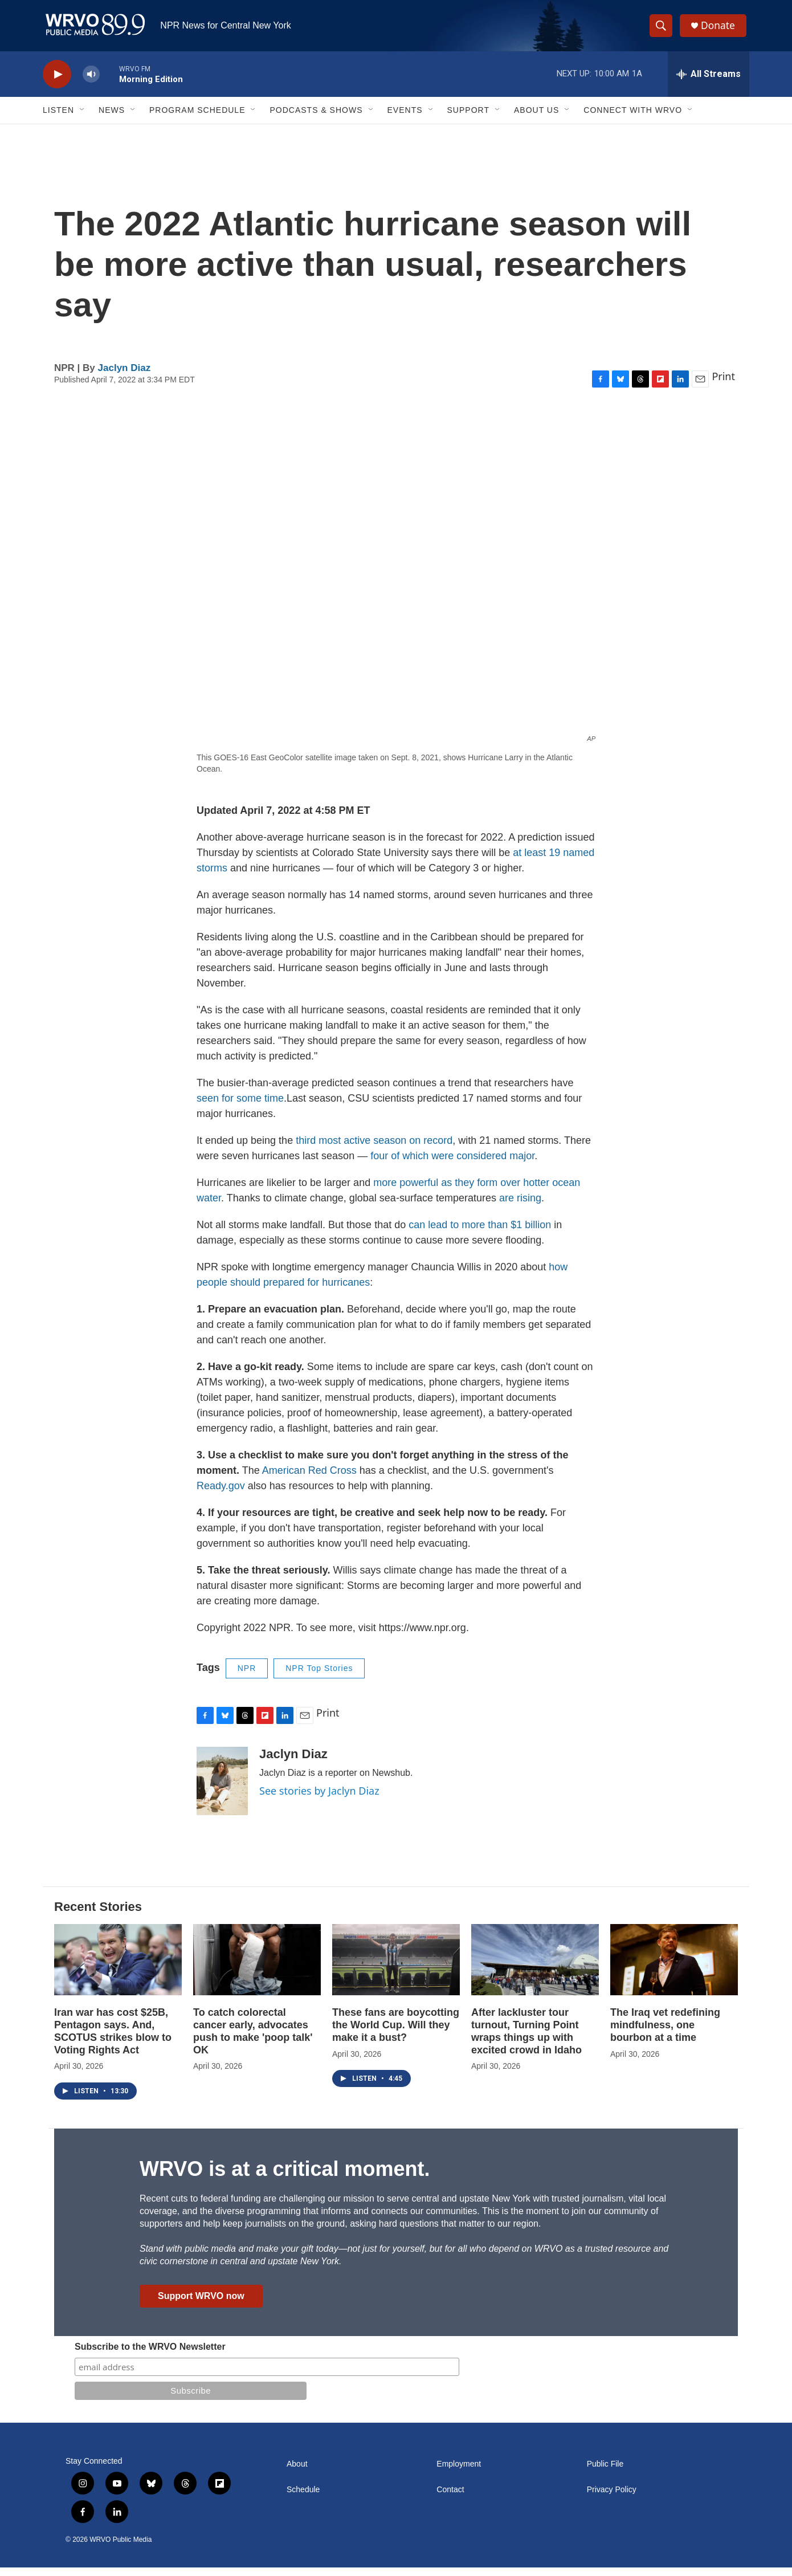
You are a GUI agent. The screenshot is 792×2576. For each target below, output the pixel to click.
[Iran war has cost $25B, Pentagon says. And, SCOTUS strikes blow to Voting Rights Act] (118, 1968)
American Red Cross (309, 1479)
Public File (605, 2472)
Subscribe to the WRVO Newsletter (150, 2355)
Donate (720, 30)
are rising (520, 1206)
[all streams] (708, 82)
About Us (536, 118)
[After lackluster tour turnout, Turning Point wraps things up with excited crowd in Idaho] (535, 1968)
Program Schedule (197, 118)
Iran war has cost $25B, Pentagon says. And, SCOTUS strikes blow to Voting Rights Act (113, 2039)
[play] (57, 82)
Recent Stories (98, 1915)
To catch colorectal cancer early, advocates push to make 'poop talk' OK (253, 2039)
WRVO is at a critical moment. (285, 2177)
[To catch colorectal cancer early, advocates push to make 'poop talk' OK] (257, 1968)
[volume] (91, 83)
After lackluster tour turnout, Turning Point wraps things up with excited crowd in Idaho (526, 2039)
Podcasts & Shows (316, 118)
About (297, 2472)
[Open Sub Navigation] (82, 118)
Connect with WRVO (632, 118)
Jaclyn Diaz (124, 376)
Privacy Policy (611, 2498)
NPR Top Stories (319, 1676)
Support (468, 118)
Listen (58, 118)
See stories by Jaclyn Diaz (319, 1799)
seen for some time (240, 1106)
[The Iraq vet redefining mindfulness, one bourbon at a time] (674, 1968)
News (112, 118)
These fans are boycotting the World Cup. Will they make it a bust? (395, 2033)
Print (723, 385)
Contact (450, 2498)
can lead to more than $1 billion (481, 1233)
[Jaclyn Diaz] (222, 1789)
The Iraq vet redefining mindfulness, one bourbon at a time (665, 2033)
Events (405, 118)
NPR (247, 1676)
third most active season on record (374, 1149)
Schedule (303, 2498)
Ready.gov (221, 1494)
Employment (458, 2472)
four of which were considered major (452, 1164)
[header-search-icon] (662, 30)
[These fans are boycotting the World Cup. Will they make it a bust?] (396, 1968)
